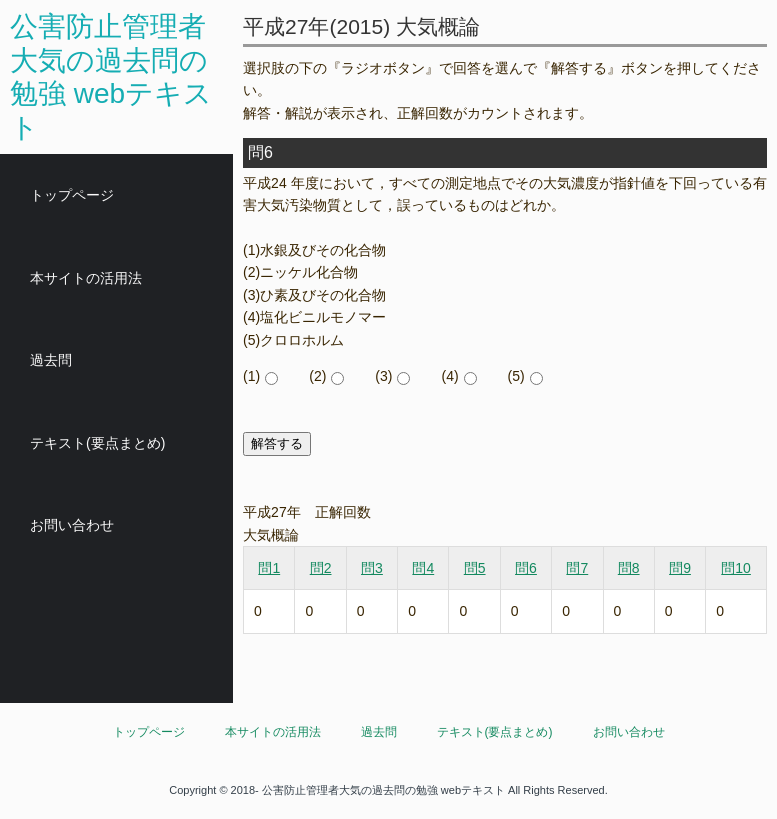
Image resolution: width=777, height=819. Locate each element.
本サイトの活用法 (86, 278)
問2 (321, 568)
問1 (269, 568)
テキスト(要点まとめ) (97, 443)
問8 (629, 568)
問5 (475, 568)
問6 (526, 568)
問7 (577, 568)
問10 (736, 568)
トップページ (72, 195)
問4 (423, 568)
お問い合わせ (72, 525)
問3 (372, 568)
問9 (680, 568)
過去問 (51, 360)
